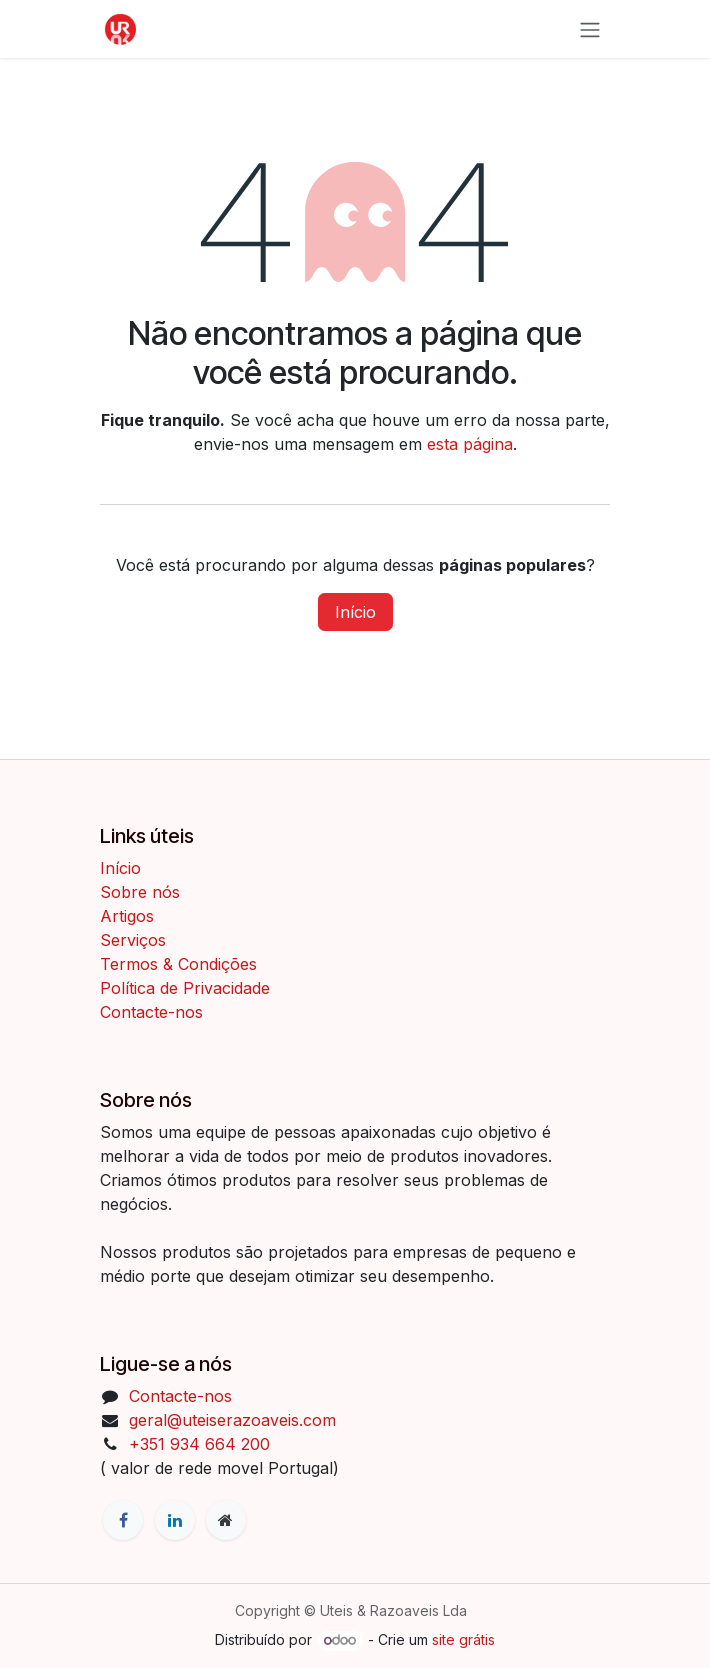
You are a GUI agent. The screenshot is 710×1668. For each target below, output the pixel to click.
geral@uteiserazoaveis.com (232, 1420)
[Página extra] (226, 1520)
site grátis (463, 1639)
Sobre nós (140, 892)
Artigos (127, 916)
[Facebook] (123, 1520)
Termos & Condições (181, 964)
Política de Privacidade (185, 988)
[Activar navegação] (590, 29)
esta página (470, 444)
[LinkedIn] (175, 1520)
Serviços (133, 940)
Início (355, 612)
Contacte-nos (151, 1012)
